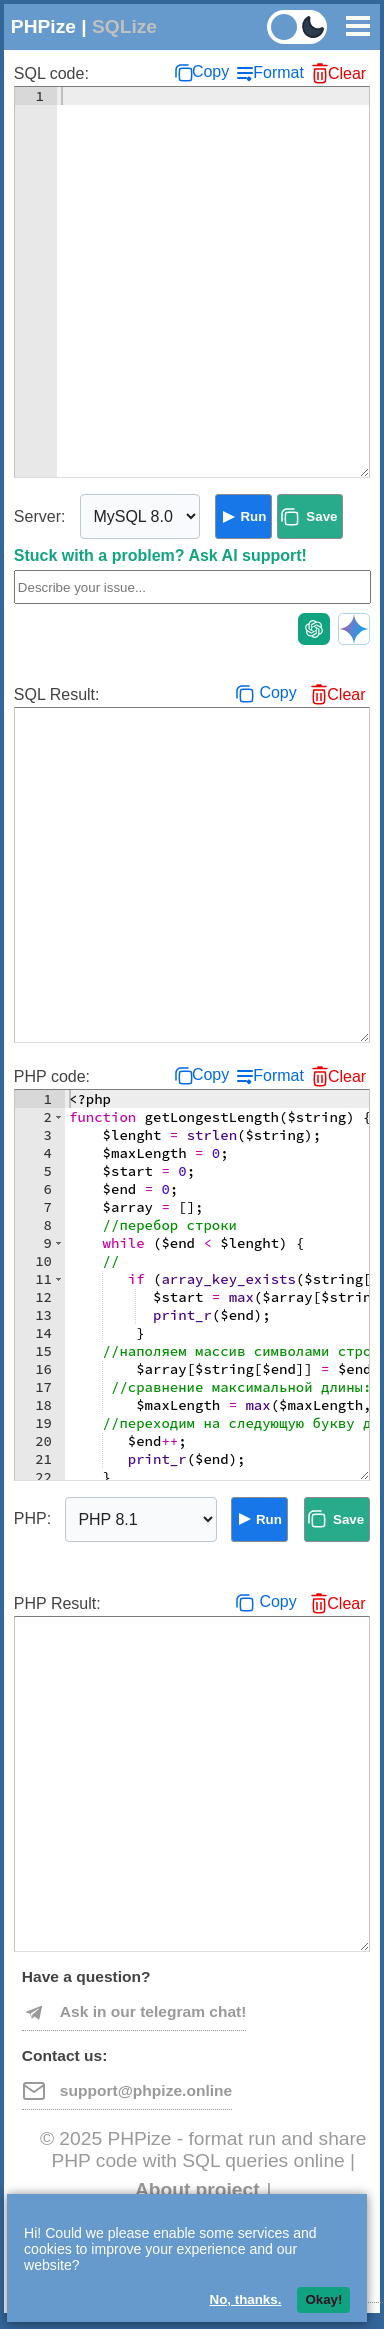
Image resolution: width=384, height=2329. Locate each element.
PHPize (43, 26)
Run (253, 516)
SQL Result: (57, 694)
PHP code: (52, 1076)
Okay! (323, 2299)
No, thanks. (246, 2299)
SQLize (124, 26)
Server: (40, 516)
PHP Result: (57, 1603)
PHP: (32, 1518)
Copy (210, 71)
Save (321, 516)
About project (197, 2189)
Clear (347, 73)
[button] (58, 1117)
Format (278, 72)
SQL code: (51, 73)
